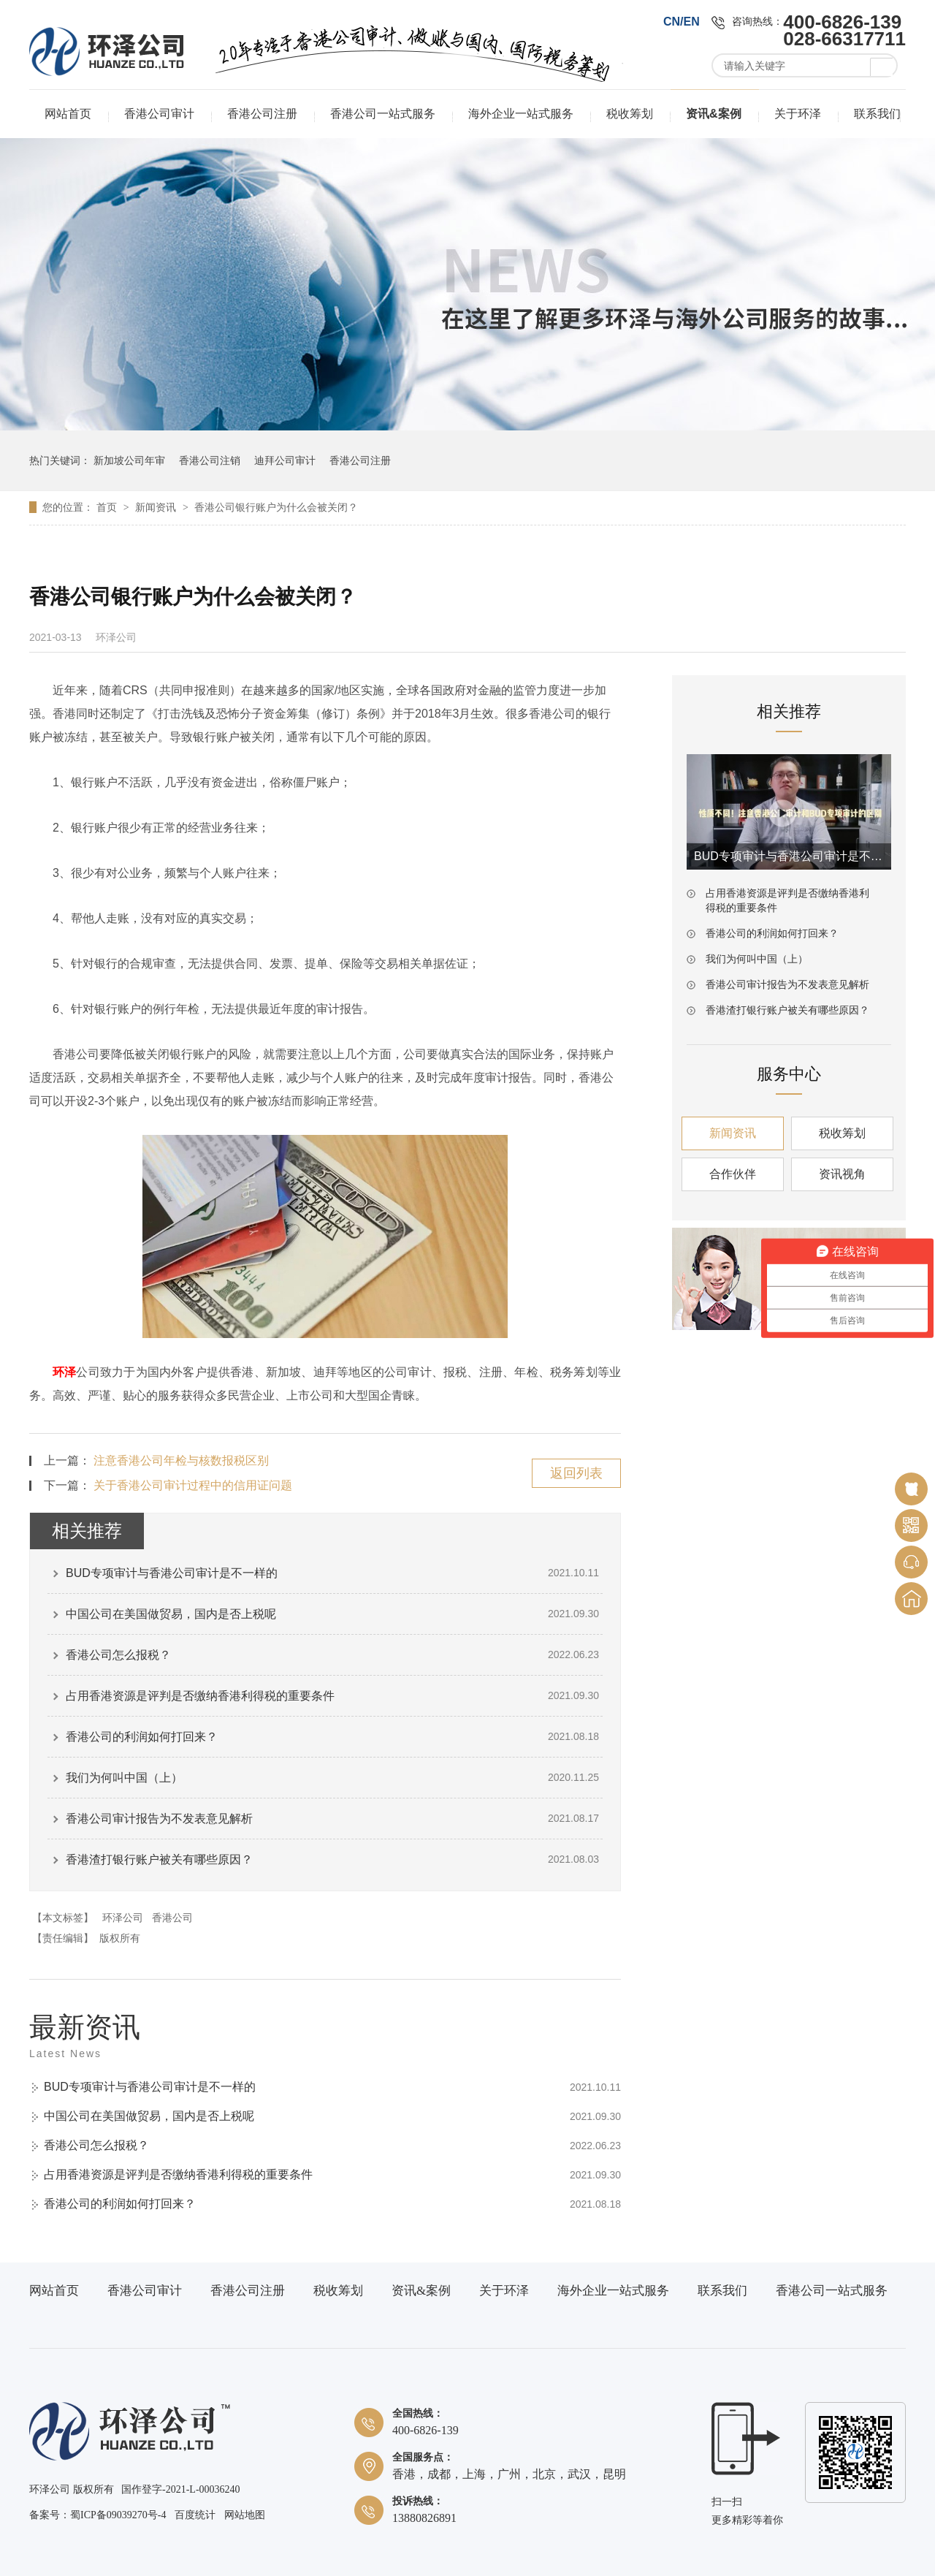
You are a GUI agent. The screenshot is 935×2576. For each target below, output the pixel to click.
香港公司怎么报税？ (118, 1655)
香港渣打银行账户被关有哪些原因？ (159, 1859)
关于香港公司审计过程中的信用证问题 (193, 1485)
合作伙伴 (732, 1174)
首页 (108, 507)
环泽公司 (122, 1917)
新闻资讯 (157, 507)
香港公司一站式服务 (382, 113)
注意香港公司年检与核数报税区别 (181, 1460)
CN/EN (681, 21)
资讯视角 (842, 1174)
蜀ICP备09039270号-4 (118, 2514)
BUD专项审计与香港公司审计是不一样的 (172, 1573)
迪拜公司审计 (285, 460)
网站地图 (244, 2514)
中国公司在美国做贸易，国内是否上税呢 (171, 1614)
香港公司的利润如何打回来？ (142, 1736)
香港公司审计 (159, 113)
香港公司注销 (209, 460)
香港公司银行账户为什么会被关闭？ (276, 507)
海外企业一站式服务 (520, 113)
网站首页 (68, 113)
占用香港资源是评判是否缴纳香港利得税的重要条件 (200, 1696)
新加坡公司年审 (129, 460)
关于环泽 (797, 113)
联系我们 (877, 113)
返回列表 (576, 1473)
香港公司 (172, 1917)
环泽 (64, 1372)
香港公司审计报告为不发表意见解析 (159, 1818)
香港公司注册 (262, 113)
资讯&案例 (713, 113)
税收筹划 (629, 113)
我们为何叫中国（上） (124, 1777)
